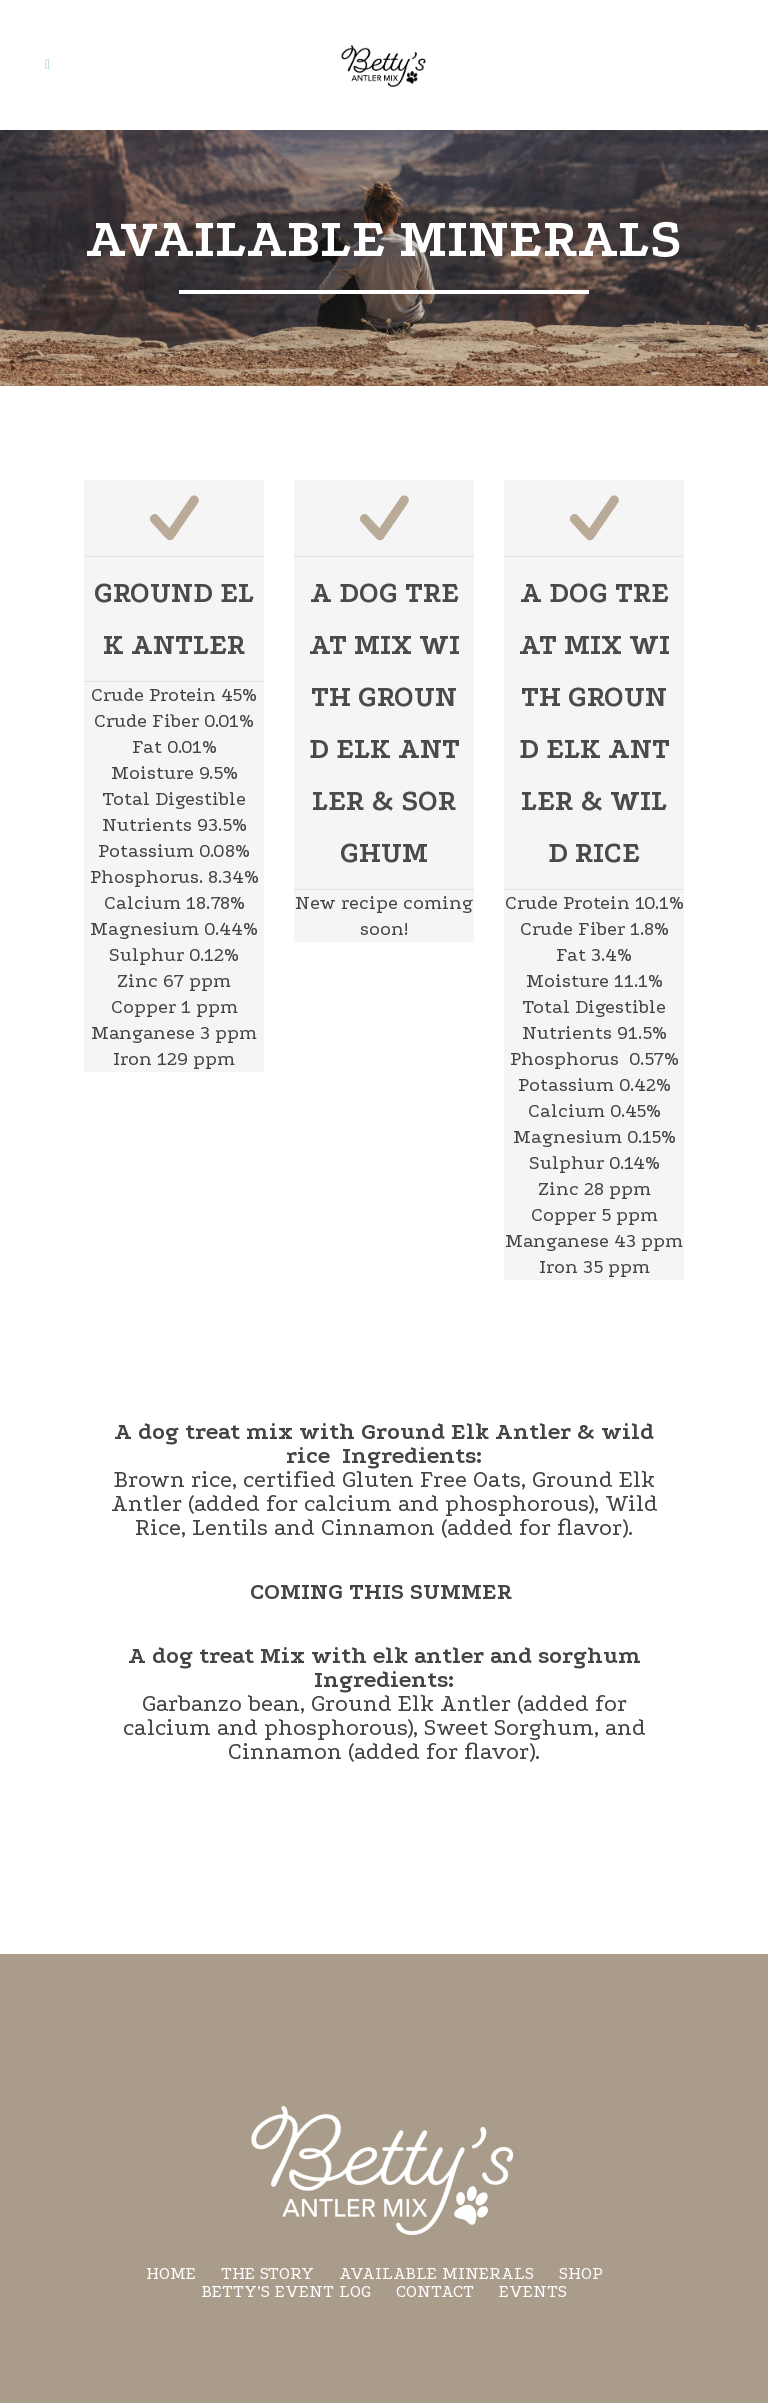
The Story (267, 2273)
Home (171, 2273)
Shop (581, 2273)
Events (533, 2291)
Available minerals (436, 2273)
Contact (435, 2291)
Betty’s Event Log (286, 2291)
